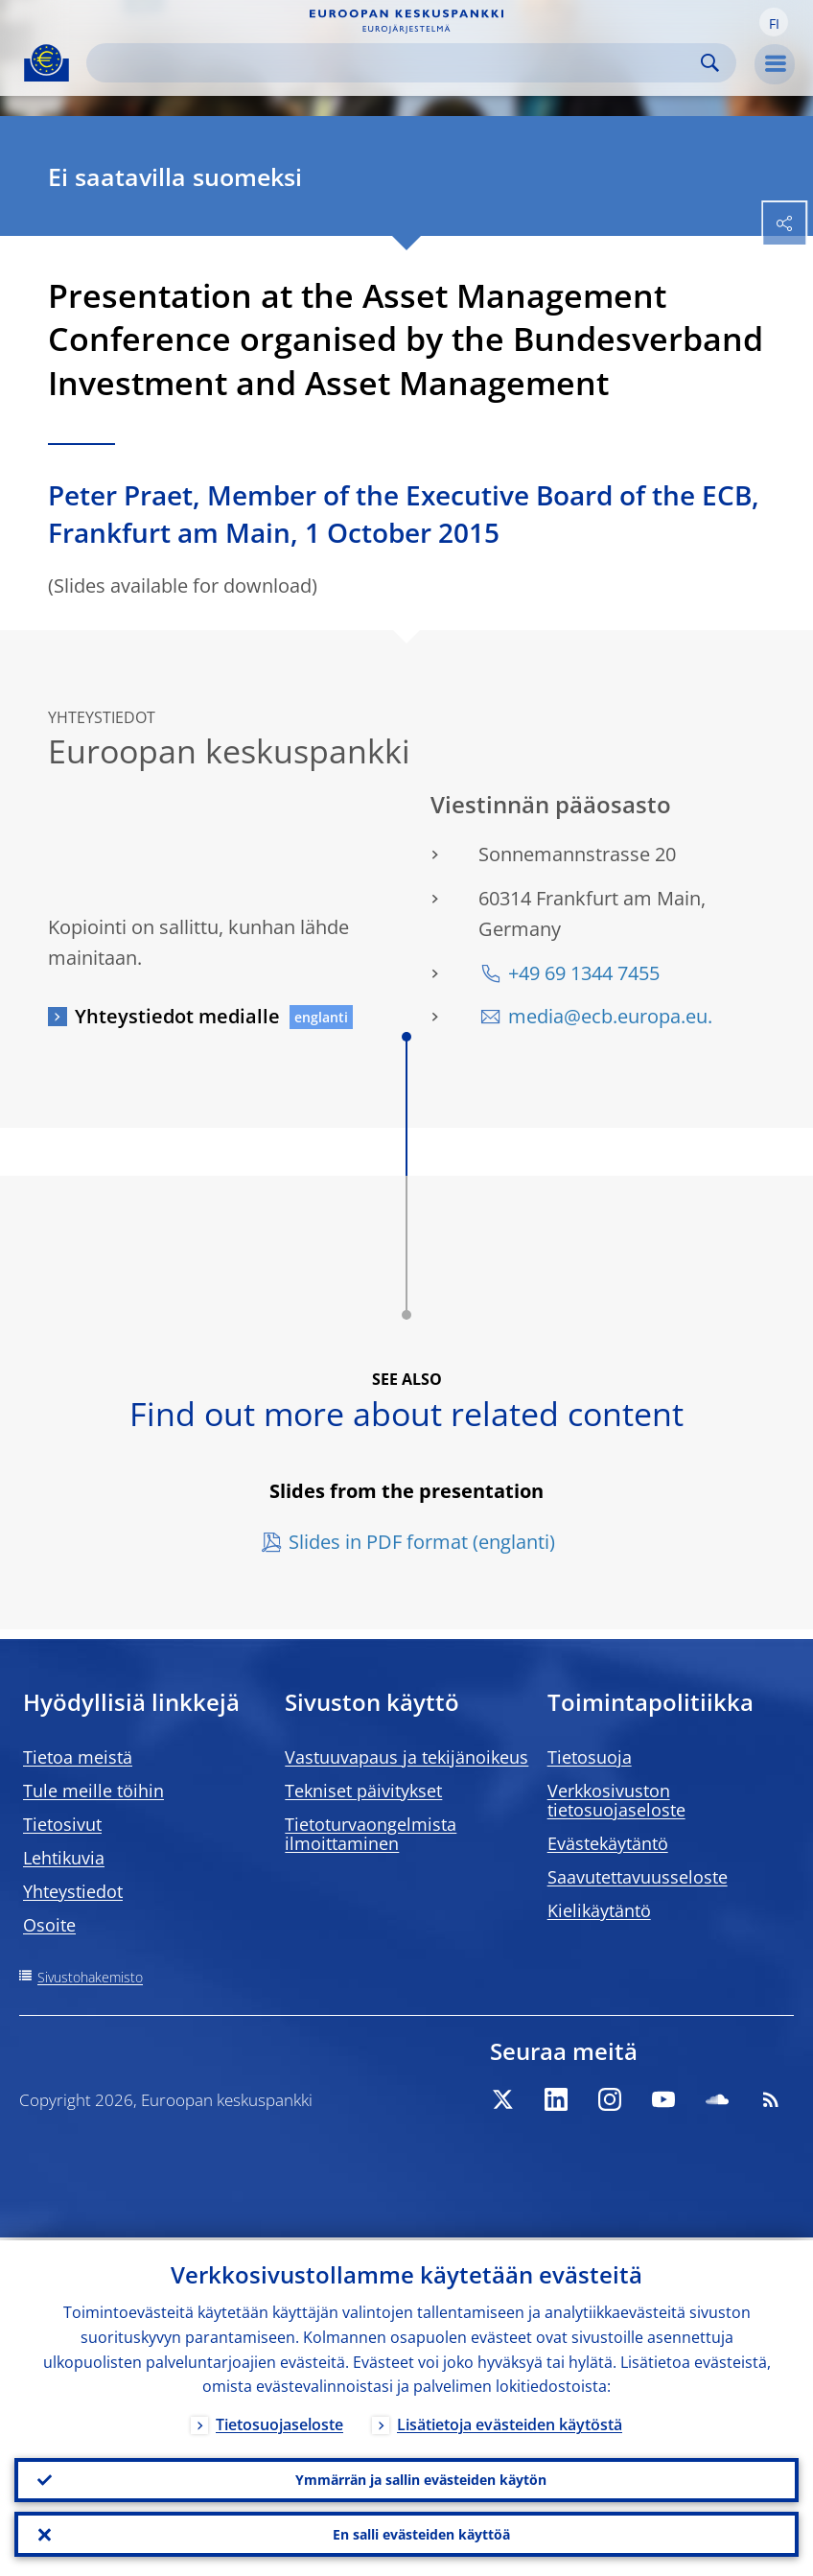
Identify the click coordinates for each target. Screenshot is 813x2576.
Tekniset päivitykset (363, 1790)
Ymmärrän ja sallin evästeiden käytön (420, 2478)
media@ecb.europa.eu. (610, 1016)
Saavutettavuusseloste (637, 1876)
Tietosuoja (589, 1756)
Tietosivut (62, 1824)
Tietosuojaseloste (279, 2421)
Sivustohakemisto (90, 1977)
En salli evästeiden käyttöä (421, 2533)
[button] (773, 22)
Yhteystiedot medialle (177, 1016)
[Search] (396, 63)
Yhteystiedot (73, 1891)
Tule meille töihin (93, 1790)
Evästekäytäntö (607, 1843)
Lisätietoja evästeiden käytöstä (509, 2421)
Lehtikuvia (64, 1857)
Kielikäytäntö (599, 1910)
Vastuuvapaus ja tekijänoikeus (406, 1756)
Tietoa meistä (77, 1756)
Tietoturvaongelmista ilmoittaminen (370, 1834)
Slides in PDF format (378, 1542)
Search (710, 63)
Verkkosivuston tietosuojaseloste (616, 1800)
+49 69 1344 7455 (584, 973)
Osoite (49, 1924)
